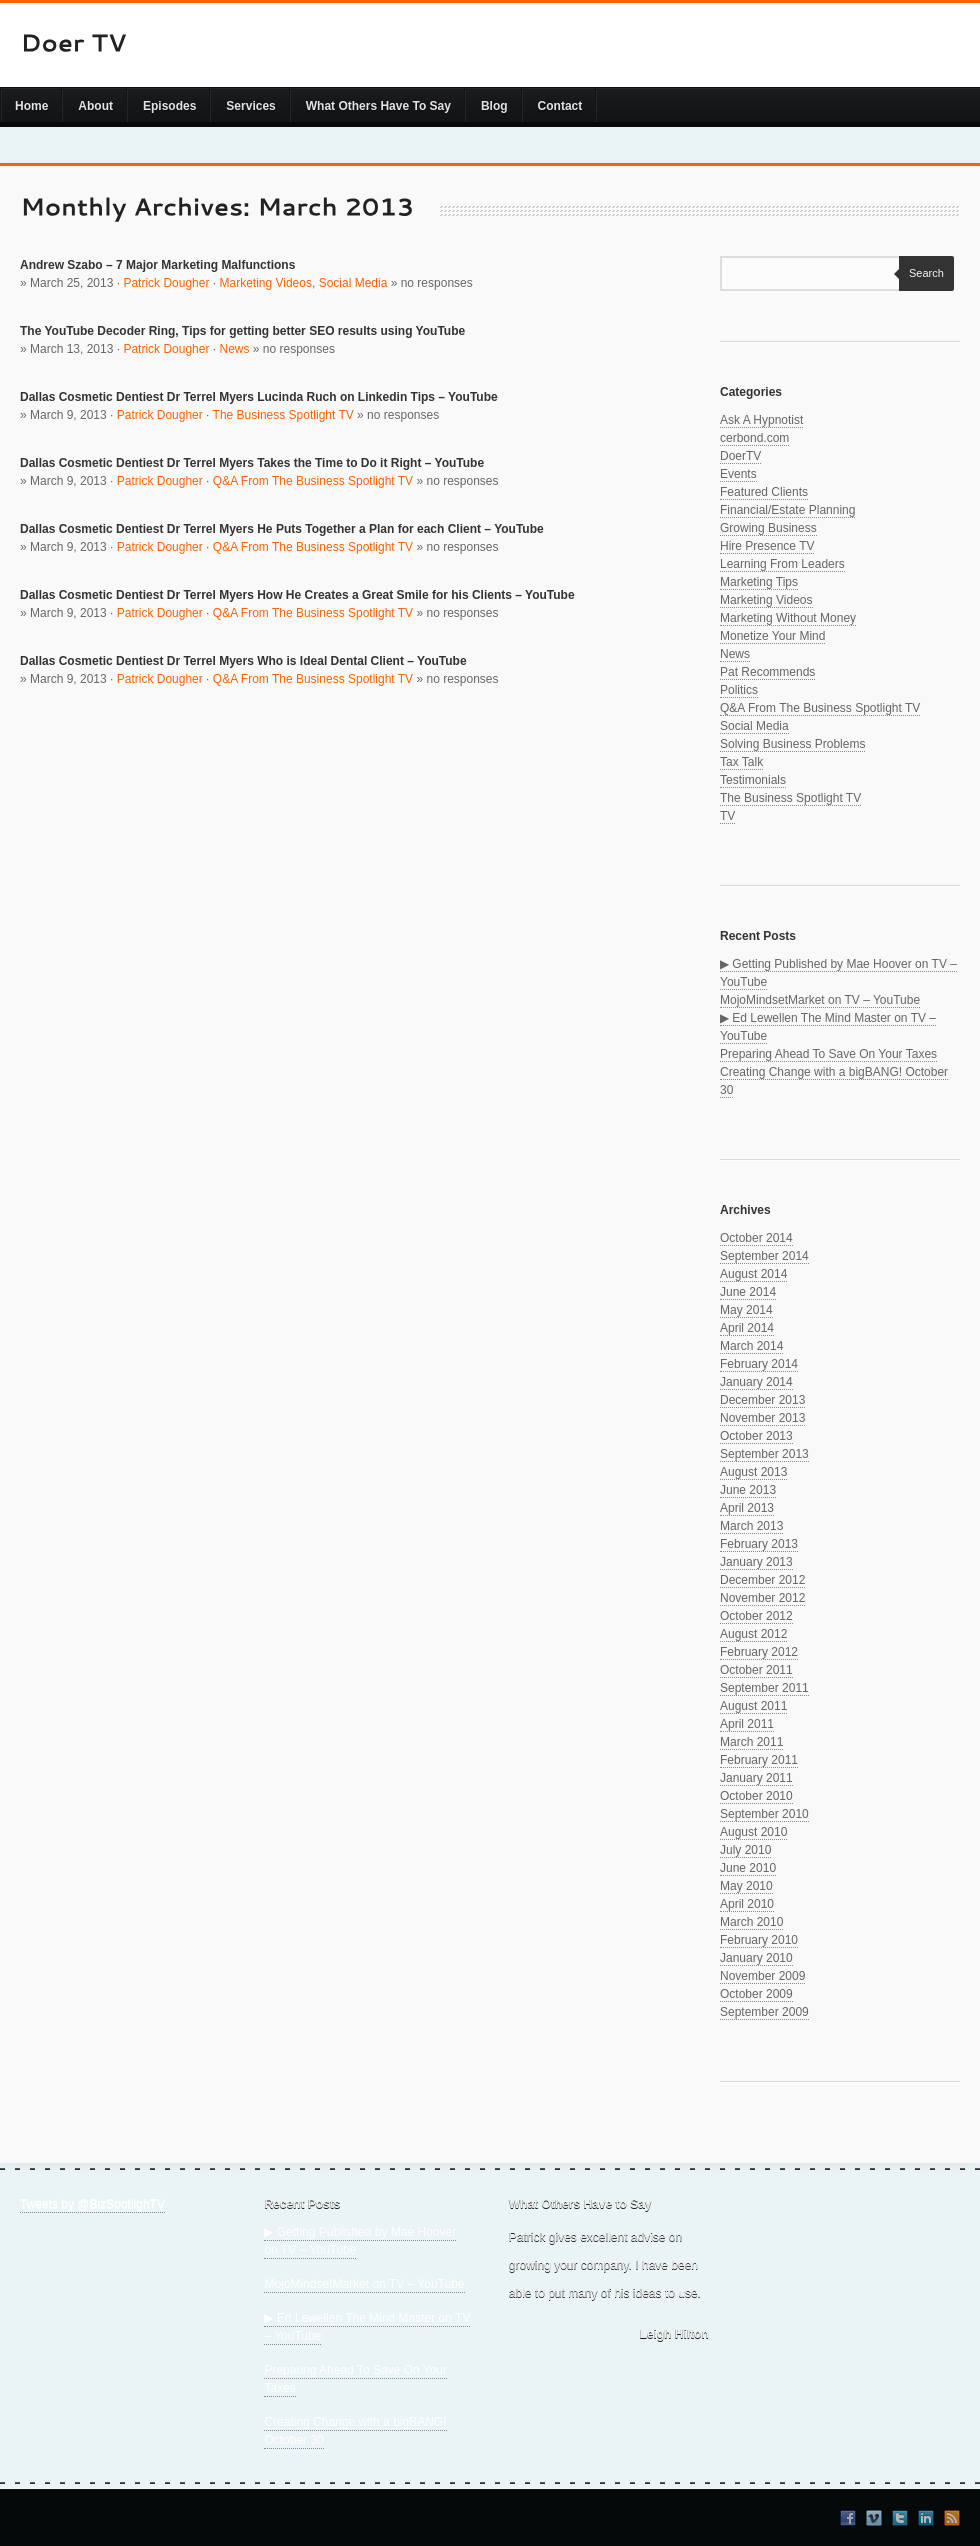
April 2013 (747, 1508)
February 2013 (759, 1544)
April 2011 (747, 1724)
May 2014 (746, 1310)
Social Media (353, 283)
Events (738, 474)
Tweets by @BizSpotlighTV (92, 2204)
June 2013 (748, 1490)
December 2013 (762, 1400)
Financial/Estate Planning (787, 510)
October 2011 (756, 1670)
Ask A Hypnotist (761, 420)
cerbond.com (754, 438)
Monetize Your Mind (772, 636)
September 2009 (764, 2012)
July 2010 (745, 1850)
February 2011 (759, 1760)
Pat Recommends (767, 672)
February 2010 (759, 1940)
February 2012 (759, 1652)
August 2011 (753, 1706)
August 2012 (753, 1634)
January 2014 (756, 1382)
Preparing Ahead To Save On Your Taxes (828, 1054)
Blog (494, 106)
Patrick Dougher (166, 283)
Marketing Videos (265, 283)
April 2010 (747, 1904)
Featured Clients (764, 492)
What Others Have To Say (378, 106)
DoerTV (740, 456)
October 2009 (756, 1994)
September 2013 (764, 1454)
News (234, 349)
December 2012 (762, 1580)
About (95, 106)
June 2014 (748, 1292)
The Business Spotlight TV (283, 415)
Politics (739, 690)
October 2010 (756, 1796)
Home (31, 106)
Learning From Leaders (782, 564)
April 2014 (747, 1328)
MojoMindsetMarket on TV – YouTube (820, 1000)
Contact (560, 106)
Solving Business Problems (792, 744)
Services (250, 106)
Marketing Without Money (788, 618)
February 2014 (759, 1364)
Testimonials (753, 780)
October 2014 (756, 1238)
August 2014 (753, 1274)
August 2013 (753, 1472)
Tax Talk (741, 762)
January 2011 (756, 1778)
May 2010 (746, 1886)
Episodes (169, 106)
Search (921, 273)
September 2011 (764, 1688)
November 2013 (762, 1418)
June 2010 (748, 1868)
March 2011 (751, 1742)
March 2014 (751, 1346)
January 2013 (756, 1562)
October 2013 (756, 1436)
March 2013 (751, 1526)
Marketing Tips (759, 582)
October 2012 (756, 1616)
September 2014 (764, 1256)
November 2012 (762, 1598)
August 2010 (753, 1832)
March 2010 (751, 1922)
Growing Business (768, 528)
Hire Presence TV (767, 546)
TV (727, 816)
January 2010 (756, 1958)
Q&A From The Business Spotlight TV (313, 481)
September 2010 (764, 1814)
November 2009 (762, 1976)
